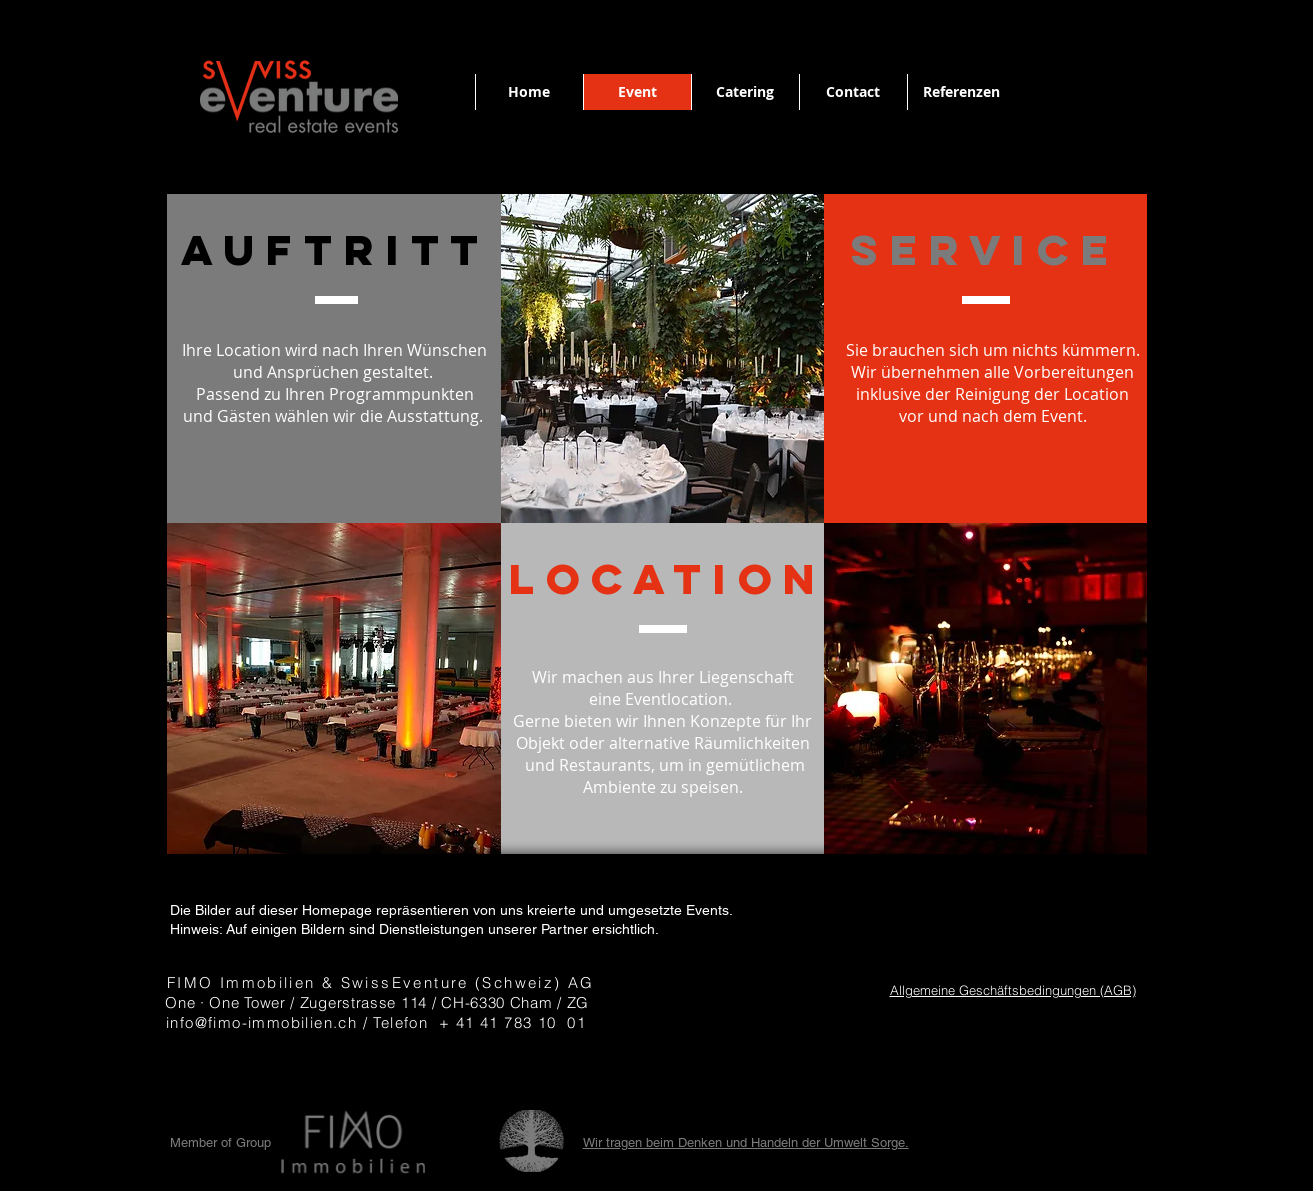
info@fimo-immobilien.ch (261, 1022)
